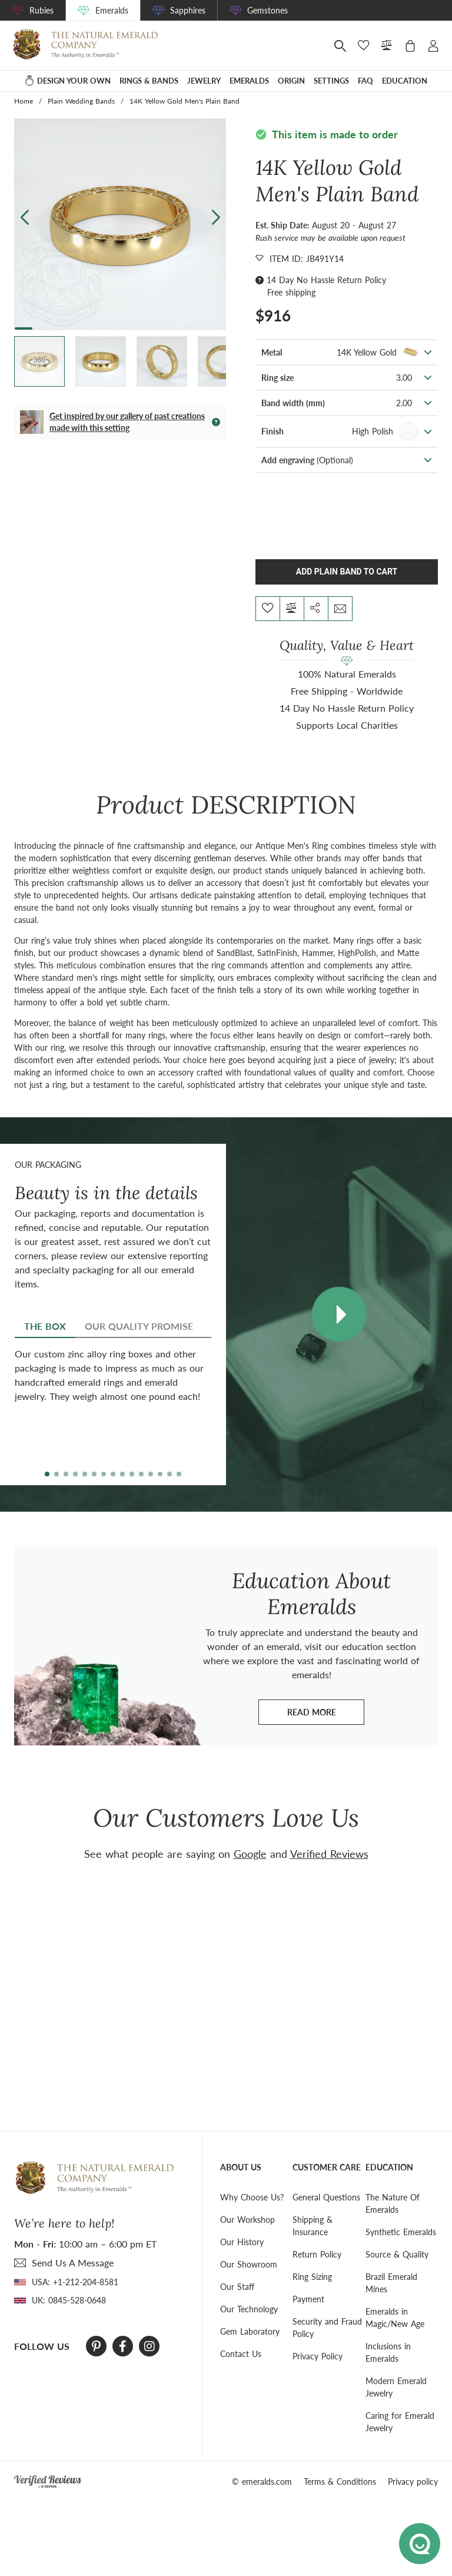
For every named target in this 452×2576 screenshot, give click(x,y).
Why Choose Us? (252, 2197)
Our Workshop (247, 2220)
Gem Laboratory (250, 2331)
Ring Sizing (312, 2277)
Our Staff (237, 2287)
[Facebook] (123, 2346)
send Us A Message (73, 2262)
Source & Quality (396, 2254)
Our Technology (249, 2309)
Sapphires (187, 10)
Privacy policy (413, 2482)
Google (250, 1853)
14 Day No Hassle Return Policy (326, 280)
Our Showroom (248, 2264)
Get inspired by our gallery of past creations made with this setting (127, 422)
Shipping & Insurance (313, 2226)
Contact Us (240, 2354)
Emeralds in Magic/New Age (394, 2317)
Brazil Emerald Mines (391, 2283)
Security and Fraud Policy (327, 2327)
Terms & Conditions (340, 2482)
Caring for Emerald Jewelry (399, 2422)
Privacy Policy (318, 2356)
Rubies (41, 10)
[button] (215, 217)
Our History (242, 2242)
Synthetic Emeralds (400, 2232)
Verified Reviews (329, 1853)
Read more (326, 1715)
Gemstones (267, 10)
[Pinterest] (96, 2346)
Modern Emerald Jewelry (396, 2387)
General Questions (326, 2197)
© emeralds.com (262, 2482)
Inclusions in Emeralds (388, 2352)
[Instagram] (149, 2346)
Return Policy (317, 2254)
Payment (308, 2299)
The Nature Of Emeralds (392, 2203)
